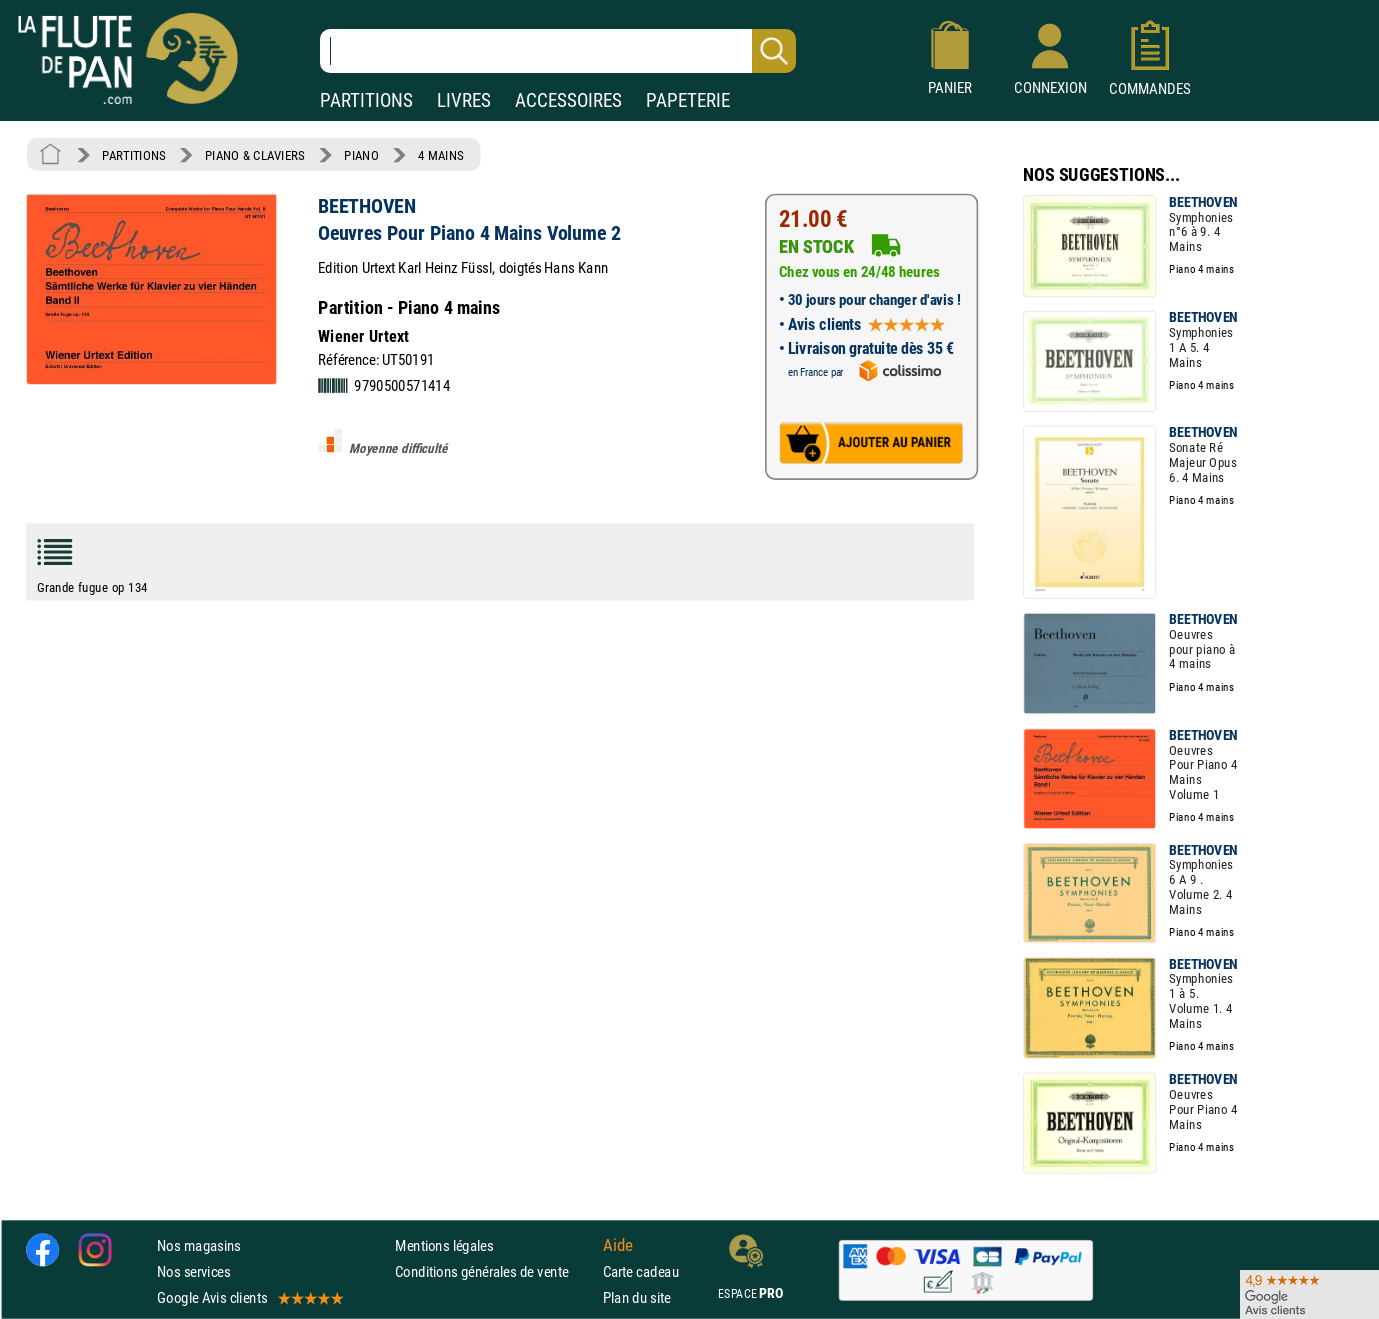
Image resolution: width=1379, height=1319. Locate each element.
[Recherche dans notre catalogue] (558, 51)
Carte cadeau (641, 1271)
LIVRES (464, 100)
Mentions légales (444, 1245)
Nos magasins (199, 1245)
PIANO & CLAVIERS (255, 155)
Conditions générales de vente (494, 1271)
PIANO (361, 155)
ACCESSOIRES (568, 100)
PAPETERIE (688, 100)
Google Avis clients (249, 1297)
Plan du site (637, 1297)
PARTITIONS (366, 100)
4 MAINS (440, 155)
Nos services (193, 1271)
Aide (618, 1245)
